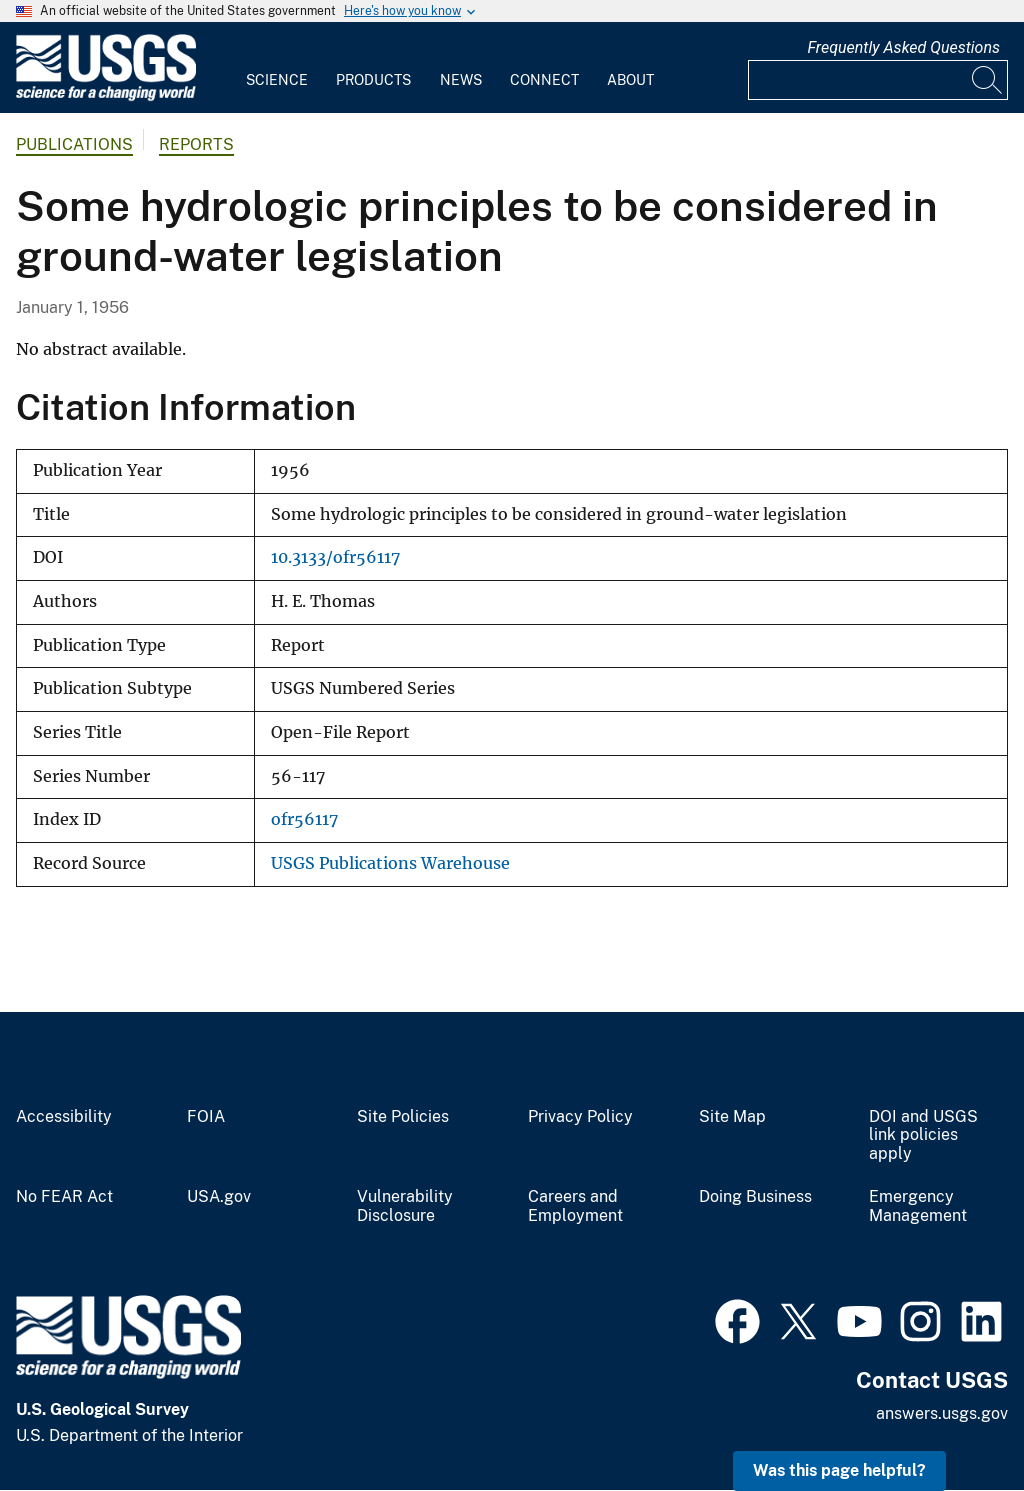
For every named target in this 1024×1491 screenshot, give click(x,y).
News (461, 80)
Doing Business (755, 1197)
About (630, 80)
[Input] (878, 80)
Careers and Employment (575, 1206)
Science (277, 80)
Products (373, 80)
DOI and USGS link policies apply (923, 1136)
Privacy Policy (580, 1117)
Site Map (732, 1117)
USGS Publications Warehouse (390, 863)
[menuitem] (277, 68)
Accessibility (64, 1117)
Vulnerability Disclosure (405, 1206)
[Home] (106, 96)
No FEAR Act (64, 1197)
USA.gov (219, 1197)
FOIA (206, 1117)
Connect (544, 80)
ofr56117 (304, 819)
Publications (74, 144)
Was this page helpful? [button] (839, 1470)
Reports (196, 144)
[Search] (988, 80)
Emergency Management (918, 1206)
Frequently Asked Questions (903, 47)
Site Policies (403, 1117)
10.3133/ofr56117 (335, 557)
